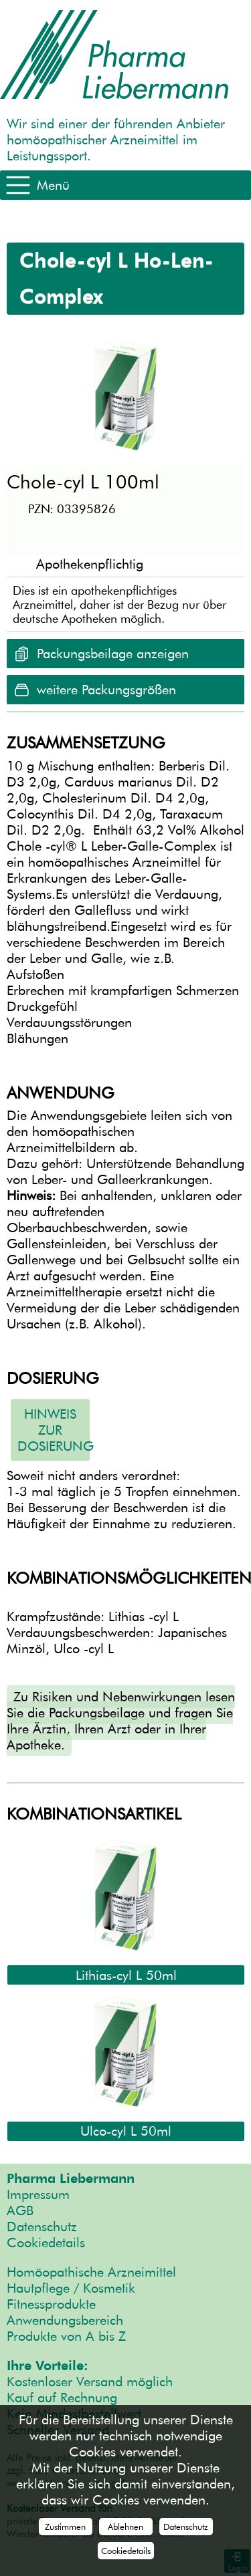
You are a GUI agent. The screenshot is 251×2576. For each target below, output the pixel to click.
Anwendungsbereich (65, 2320)
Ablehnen (125, 2526)
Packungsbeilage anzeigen (113, 654)
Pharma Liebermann (71, 2178)
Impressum (38, 2194)
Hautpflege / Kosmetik (71, 2288)
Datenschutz (42, 2227)
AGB (20, 2210)
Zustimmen (65, 2526)
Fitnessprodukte (51, 2304)
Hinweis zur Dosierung (53, 1430)
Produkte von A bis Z (66, 2336)
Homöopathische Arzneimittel (91, 2272)
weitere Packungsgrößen (106, 690)
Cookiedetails (46, 2243)
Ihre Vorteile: (47, 2365)
